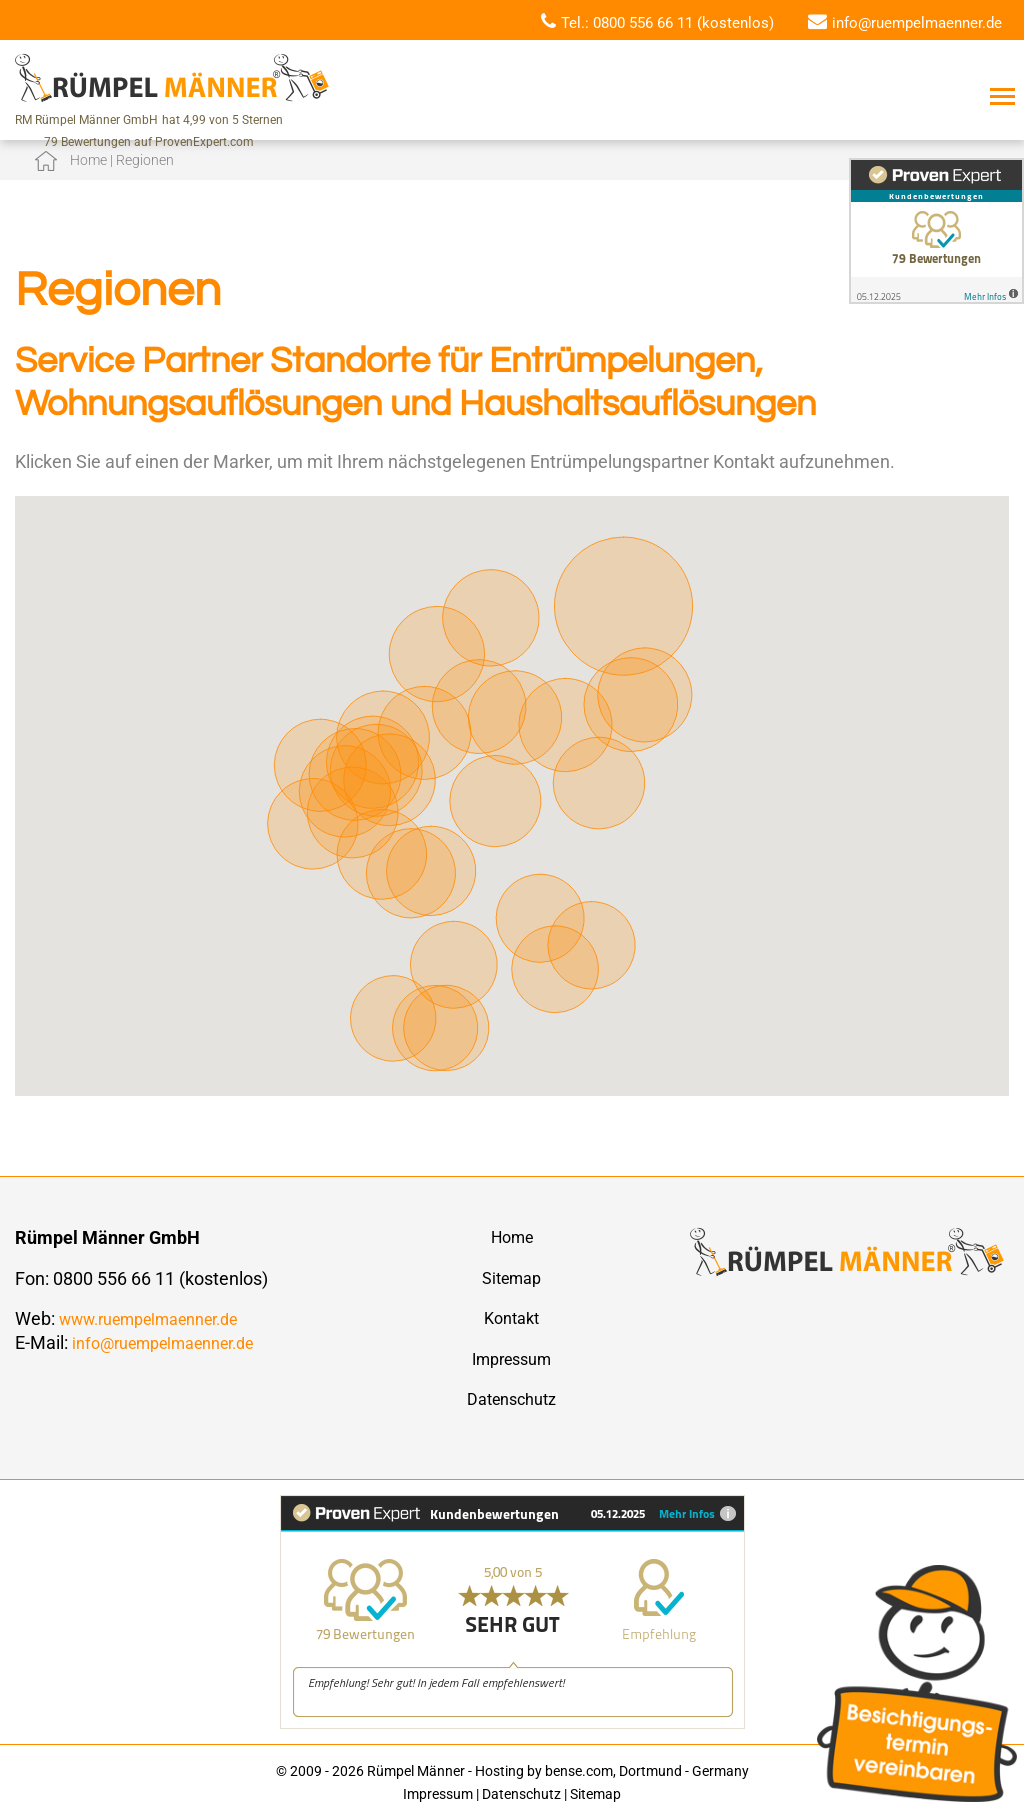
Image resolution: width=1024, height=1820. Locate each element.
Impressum (511, 1359)
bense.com (579, 1771)
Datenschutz (511, 1399)
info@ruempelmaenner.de (917, 23)
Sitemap (511, 1278)
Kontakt (511, 1318)
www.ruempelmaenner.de (148, 1319)
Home (512, 1237)
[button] (313, 805)
